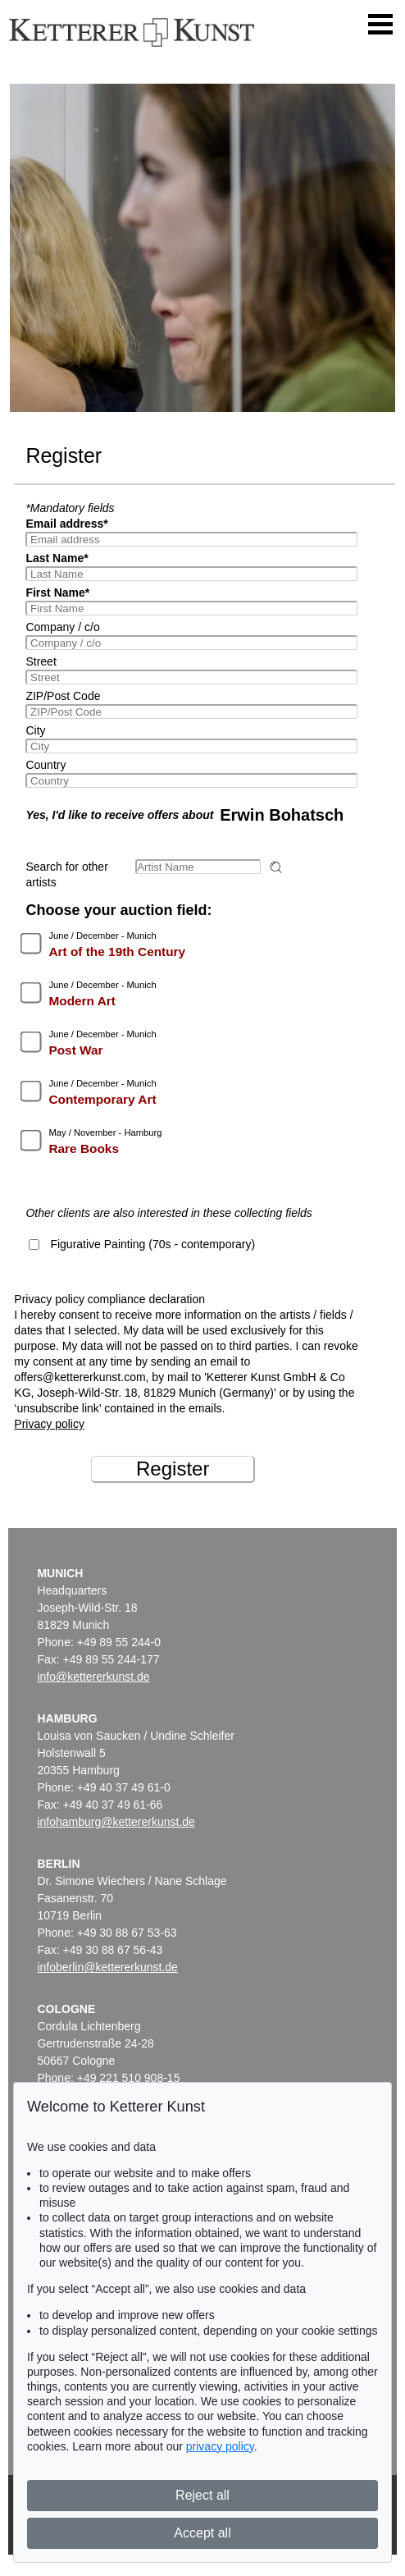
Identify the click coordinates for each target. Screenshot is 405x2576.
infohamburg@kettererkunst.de (115, 1821)
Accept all (202, 2533)
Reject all (202, 2495)
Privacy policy (49, 1423)
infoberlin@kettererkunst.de (107, 1967)
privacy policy (220, 2446)
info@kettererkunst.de (93, 1676)
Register (172, 1468)
